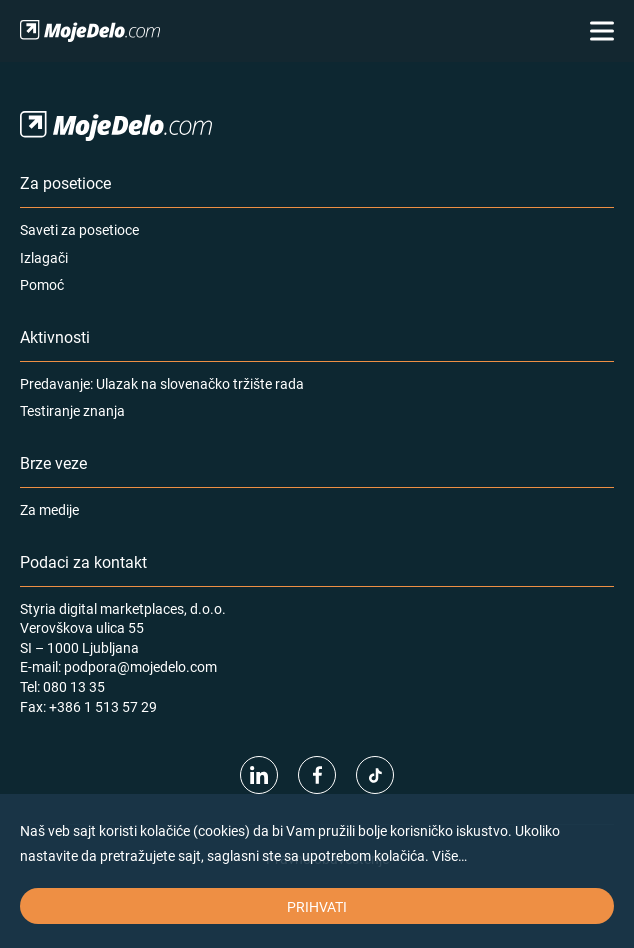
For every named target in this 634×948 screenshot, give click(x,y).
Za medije (49, 509)
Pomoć (42, 284)
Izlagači (44, 257)
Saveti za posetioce (79, 229)
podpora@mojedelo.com (140, 666)
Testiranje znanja (72, 410)
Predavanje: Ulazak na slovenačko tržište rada (162, 383)
